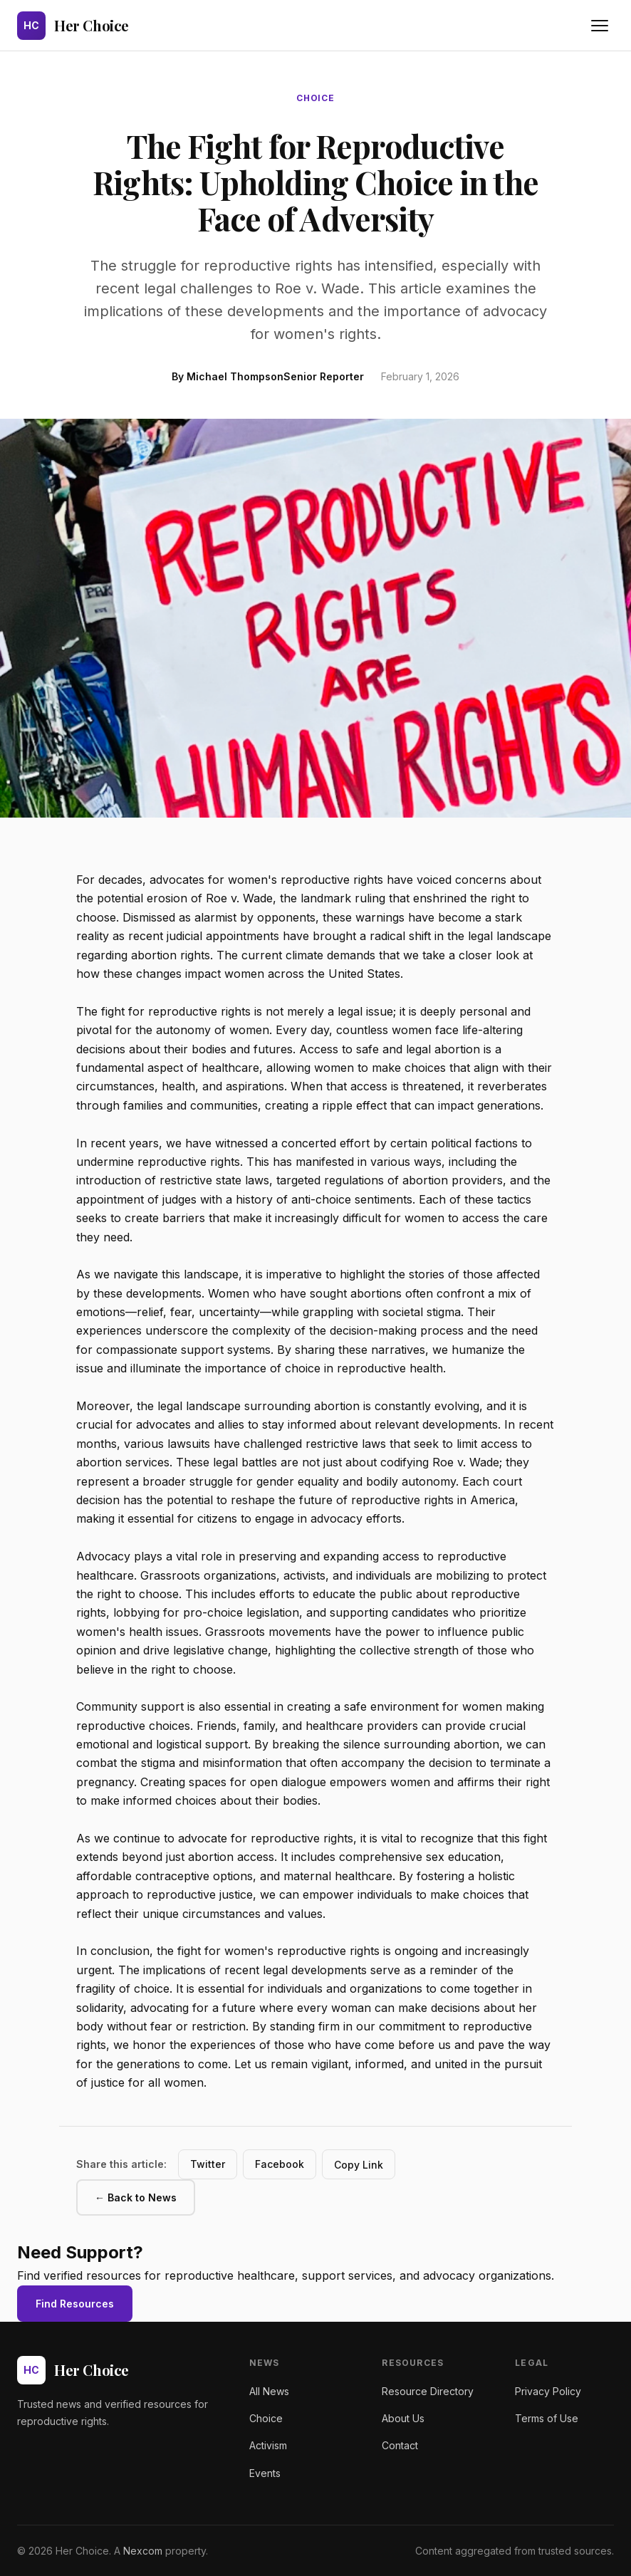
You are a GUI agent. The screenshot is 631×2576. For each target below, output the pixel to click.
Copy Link (358, 2165)
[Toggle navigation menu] (599, 25)
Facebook (279, 2164)
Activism (268, 2445)
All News (269, 2391)
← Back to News (136, 2197)
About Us (403, 2418)
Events (265, 2473)
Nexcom (142, 2551)
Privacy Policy (548, 2391)
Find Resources (75, 2304)
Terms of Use (546, 2418)
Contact (400, 2445)
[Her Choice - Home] (73, 25)
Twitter (207, 2164)
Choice (266, 2418)
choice (315, 98)
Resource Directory (428, 2391)
